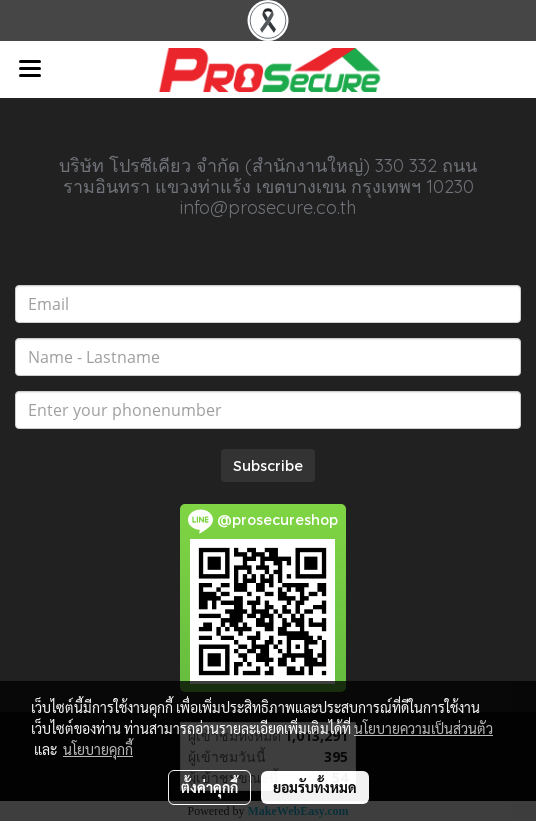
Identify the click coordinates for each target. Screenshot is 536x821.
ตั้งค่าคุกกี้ (209, 787)
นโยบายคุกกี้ (98, 749)
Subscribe (268, 465)
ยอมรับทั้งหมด (315, 787)
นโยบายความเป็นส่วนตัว (423, 728)
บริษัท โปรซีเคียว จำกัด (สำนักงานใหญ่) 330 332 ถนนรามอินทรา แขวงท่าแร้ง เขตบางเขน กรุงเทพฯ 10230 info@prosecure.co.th (268, 186)
